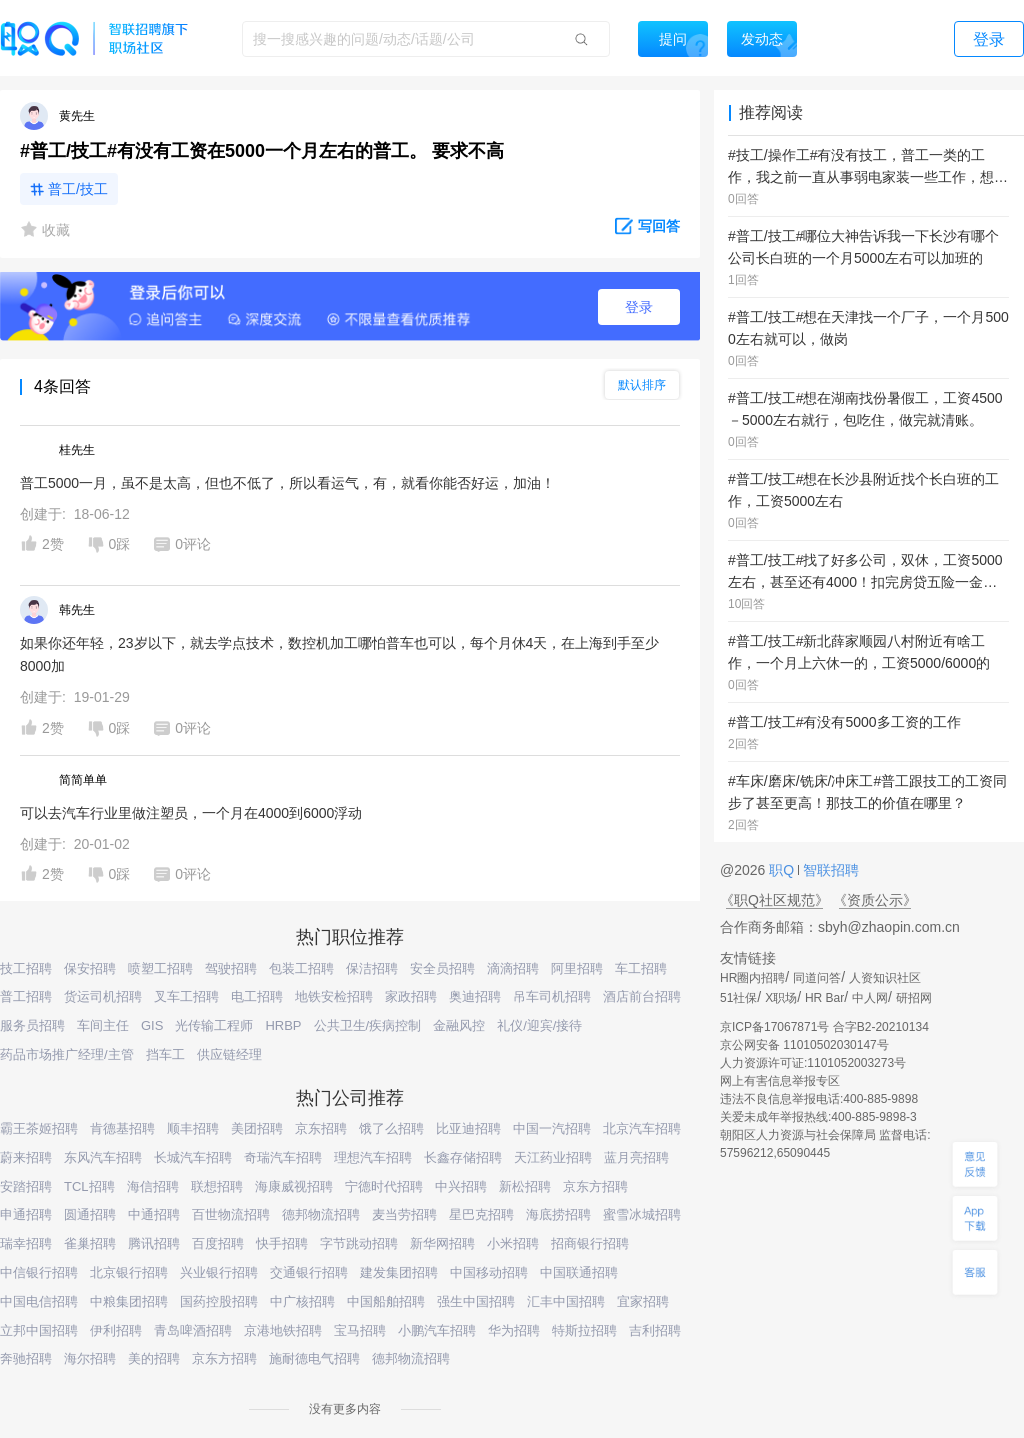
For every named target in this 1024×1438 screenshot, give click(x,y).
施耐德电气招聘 (314, 1358)
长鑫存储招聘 (463, 1157)
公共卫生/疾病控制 (368, 1025)
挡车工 (165, 1054)
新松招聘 (525, 1186)
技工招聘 (26, 968)
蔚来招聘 (26, 1157)
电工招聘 (257, 996)
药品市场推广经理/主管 (67, 1054)
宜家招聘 (643, 1301)
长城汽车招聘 (193, 1157)
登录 (639, 307)
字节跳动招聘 (359, 1243)
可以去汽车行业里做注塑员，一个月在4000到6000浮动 (191, 813)
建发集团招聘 (399, 1272)
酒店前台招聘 (642, 996)
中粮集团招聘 (129, 1301)
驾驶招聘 (231, 968)
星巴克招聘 (481, 1214)
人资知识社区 (885, 978)
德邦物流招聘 (321, 1214)
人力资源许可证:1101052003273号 (813, 1063)
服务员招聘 (32, 1025)
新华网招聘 (442, 1243)
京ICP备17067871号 (774, 1027)
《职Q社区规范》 (774, 900)
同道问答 (817, 978)
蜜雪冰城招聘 (642, 1214)
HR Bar (824, 998)
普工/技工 (78, 189)
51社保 (738, 998)
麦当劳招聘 (404, 1214)
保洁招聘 (372, 968)
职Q (783, 870)
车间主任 (103, 1025)
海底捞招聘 (558, 1214)
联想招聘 (217, 1186)
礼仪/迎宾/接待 (539, 1025)
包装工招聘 (301, 968)
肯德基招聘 (122, 1128)
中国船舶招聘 (386, 1301)
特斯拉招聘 (584, 1330)
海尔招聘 (90, 1358)
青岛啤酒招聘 (193, 1330)
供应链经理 (229, 1054)
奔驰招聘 (26, 1358)
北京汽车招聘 (642, 1128)
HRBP (283, 1025)
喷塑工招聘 (160, 968)
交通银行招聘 (309, 1272)
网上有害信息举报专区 (780, 1081)
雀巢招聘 (90, 1243)
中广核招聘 (302, 1301)
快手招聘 (282, 1243)
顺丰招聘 (193, 1128)
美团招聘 (257, 1128)
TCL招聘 (89, 1186)
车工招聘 (641, 968)
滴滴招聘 (513, 968)
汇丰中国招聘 (566, 1301)
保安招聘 (90, 968)
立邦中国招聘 (39, 1330)
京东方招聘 (595, 1186)
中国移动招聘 (489, 1272)
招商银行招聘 (590, 1243)
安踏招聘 (26, 1186)
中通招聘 (154, 1214)
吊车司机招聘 (552, 996)
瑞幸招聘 (26, 1243)
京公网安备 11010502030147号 (804, 1045)
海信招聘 (153, 1186)
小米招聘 (513, 1243)
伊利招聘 (116, 1330)
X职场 (781, 998)
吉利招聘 (655, 1330)
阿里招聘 (577, 968)
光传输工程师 (214, 1025)
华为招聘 (514, 1330)
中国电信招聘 (39, 1301)
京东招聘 (321, 1128)
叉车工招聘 (186, 996)
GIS (152, 1025)
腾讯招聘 (154, 1243)
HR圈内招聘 (752, 978)
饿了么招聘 (391, 1128)
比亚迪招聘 (468, 1128)
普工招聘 (26, 996)
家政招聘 (411, 996)
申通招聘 (26, 1214)
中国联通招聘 (579, 1272)
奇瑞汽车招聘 (283, 1157)
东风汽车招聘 (103, 1157)
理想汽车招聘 (373, 1157)
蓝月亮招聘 (636, 1157)
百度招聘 (218, 1243)
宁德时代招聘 (384, 1186)
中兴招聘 (461, 1186)
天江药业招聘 (553, 1157)
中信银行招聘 (39, 1272)
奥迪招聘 (475, 996)
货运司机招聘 (103, 996)
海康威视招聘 (294, 1186)
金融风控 (459, 1025)
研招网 (914, 998)
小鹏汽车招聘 (437, 1330)
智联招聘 (829, 870)
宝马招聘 (360, 1330)
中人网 (870, 998)
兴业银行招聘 (219, 1272)
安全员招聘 (442, 968)
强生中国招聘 (476, 1301)
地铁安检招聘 (334, 996)
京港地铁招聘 (283, 1330)
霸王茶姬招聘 (39, 1128)
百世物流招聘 (231, 1214)
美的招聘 (154, 1358)
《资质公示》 (875, 900)
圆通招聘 (90, 1214)
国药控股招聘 (219, 1301)
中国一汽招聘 (552, 1128)
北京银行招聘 (129, 1272)
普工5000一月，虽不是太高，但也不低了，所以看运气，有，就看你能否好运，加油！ (287, 483)
